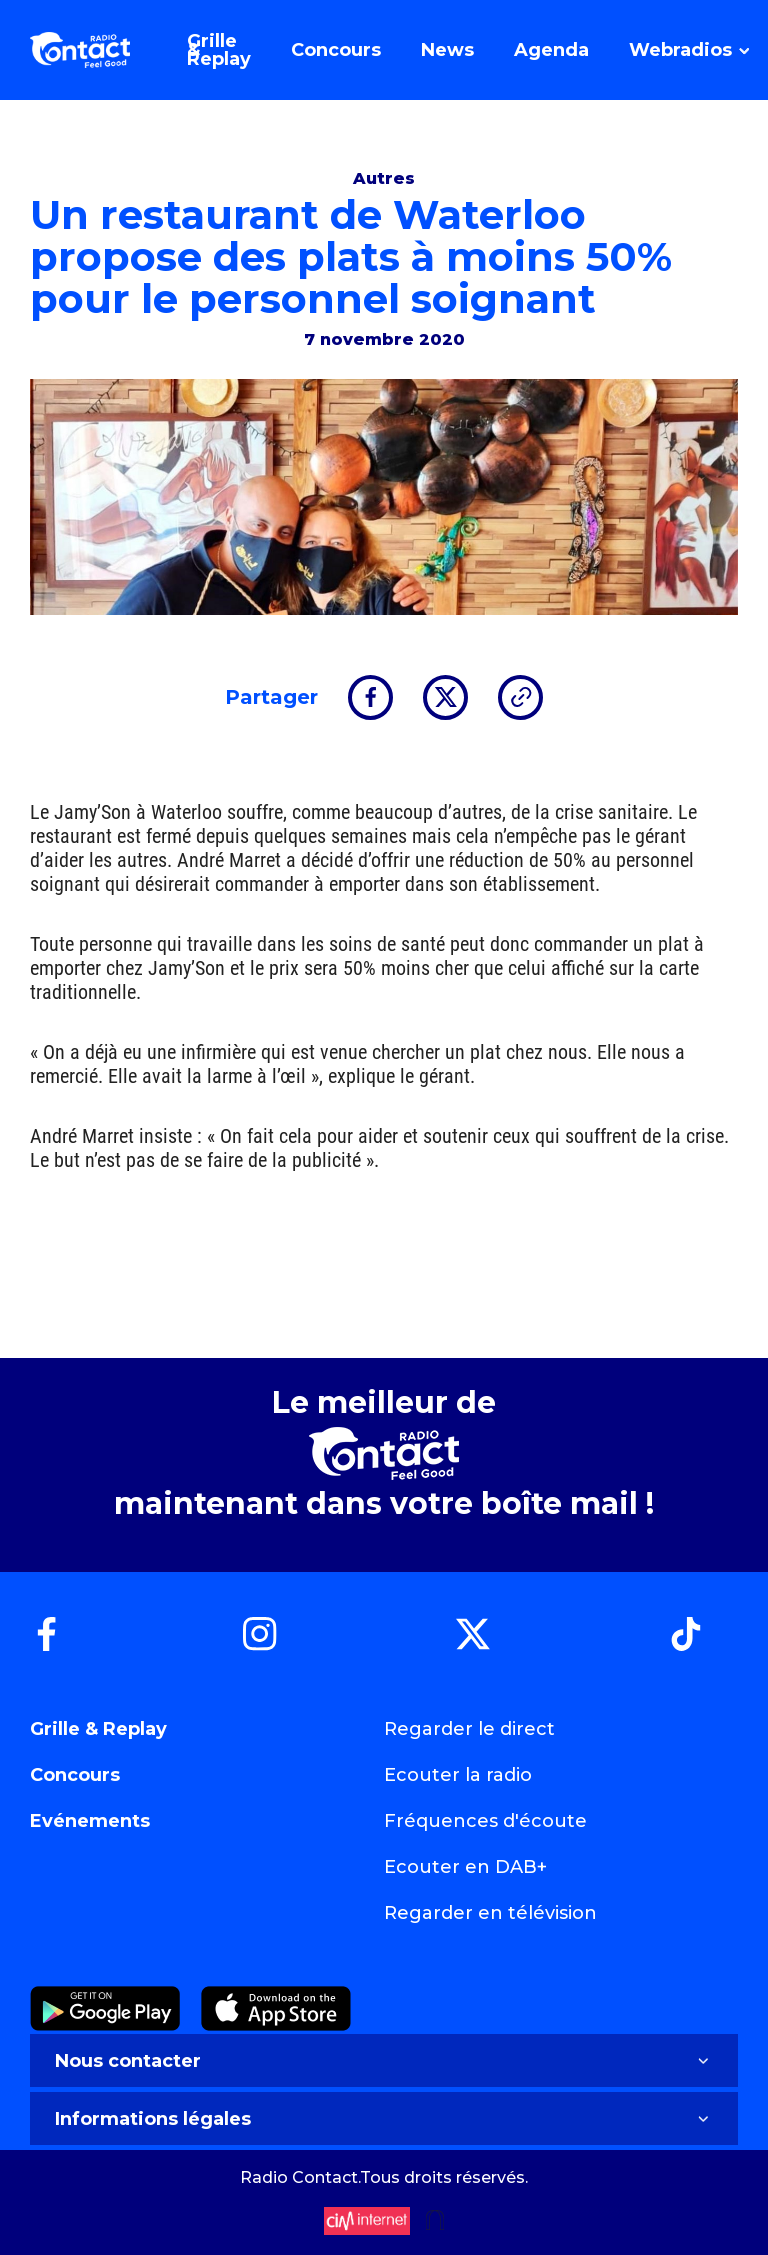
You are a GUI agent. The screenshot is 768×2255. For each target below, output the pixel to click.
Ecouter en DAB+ (465, 1867)
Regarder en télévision (490, 1913)
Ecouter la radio (458, 1775)
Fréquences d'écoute (485, 1821)
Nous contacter (384, 2061)
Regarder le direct (469, 1729)
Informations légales (384, 2119)
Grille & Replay (98, 1729)
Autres (384, 178)
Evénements (90, 1821)
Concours (75, 1775)
